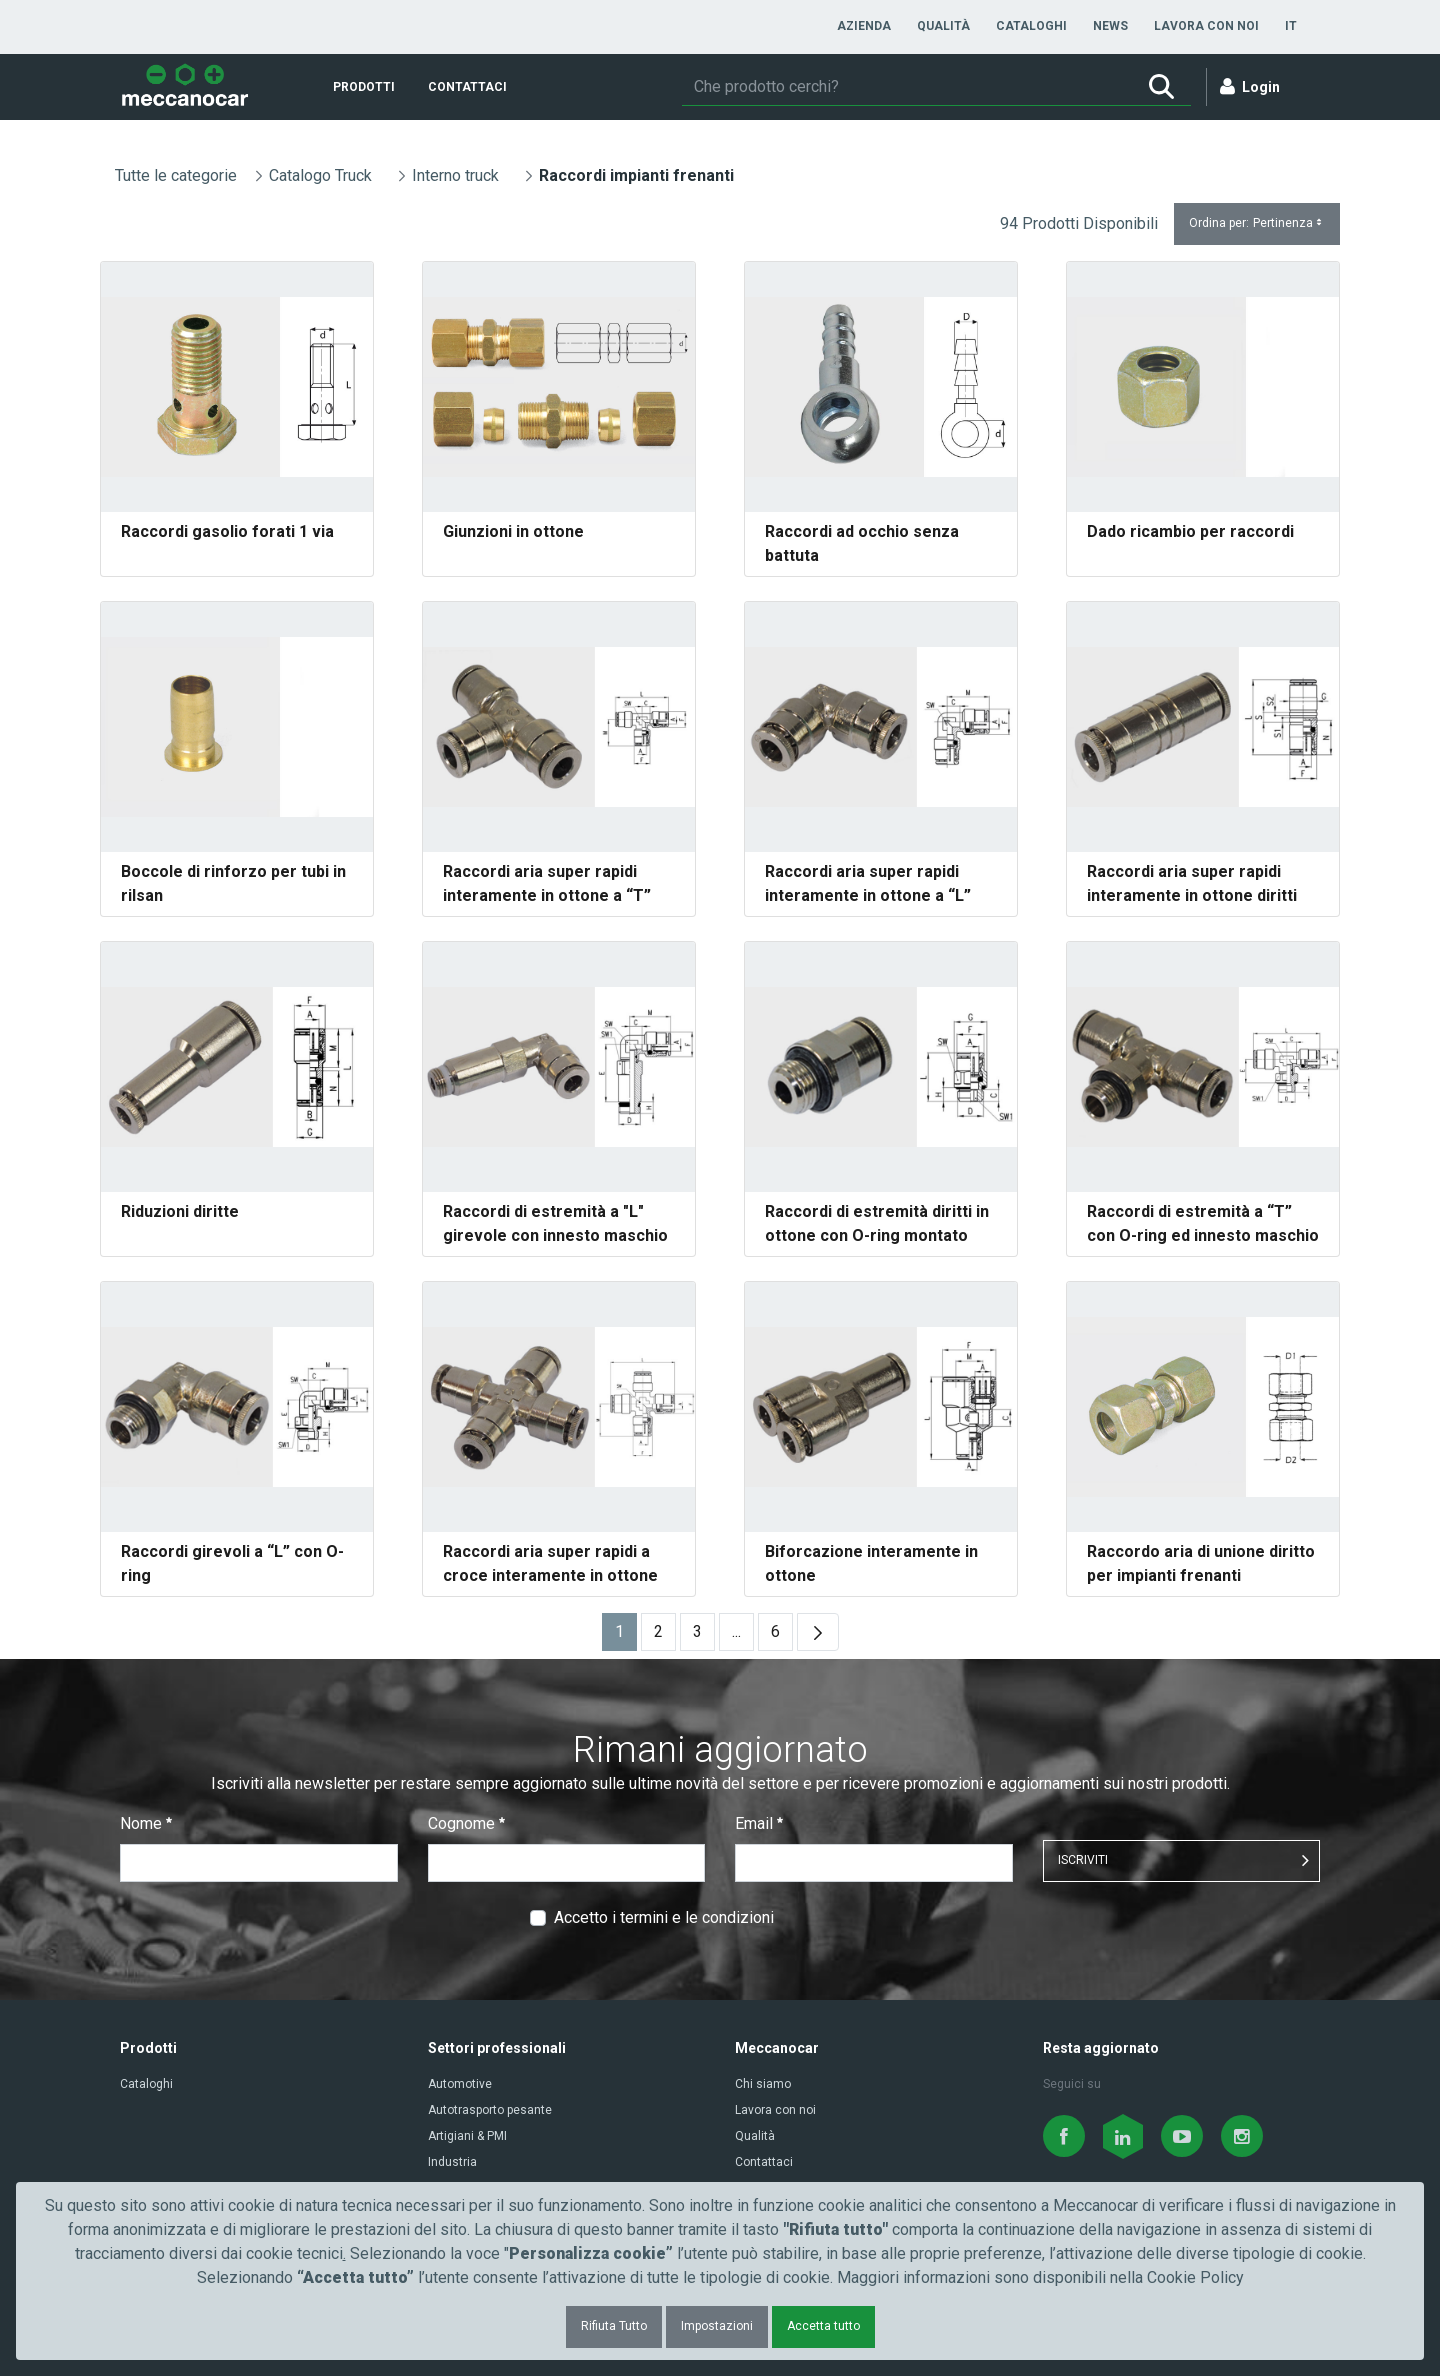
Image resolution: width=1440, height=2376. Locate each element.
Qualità (755, 2136)
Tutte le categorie (176, 175)
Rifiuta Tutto (614, 2326)
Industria (452, 2162)
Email (759, 1823)
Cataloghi (146, 2084)
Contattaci (764, 2162)
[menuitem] (864, 26)
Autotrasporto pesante (490, 2110)
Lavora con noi (775, 2110)
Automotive (460, 2084)
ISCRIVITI (1083, 1860)
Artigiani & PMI (467, 2136)
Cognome (466, 1823)
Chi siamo (763, 2084)
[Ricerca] (907, 87)
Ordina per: (1257, 223)
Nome (146, 1823)
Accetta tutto (823, 2326)
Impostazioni (717, 2326)
